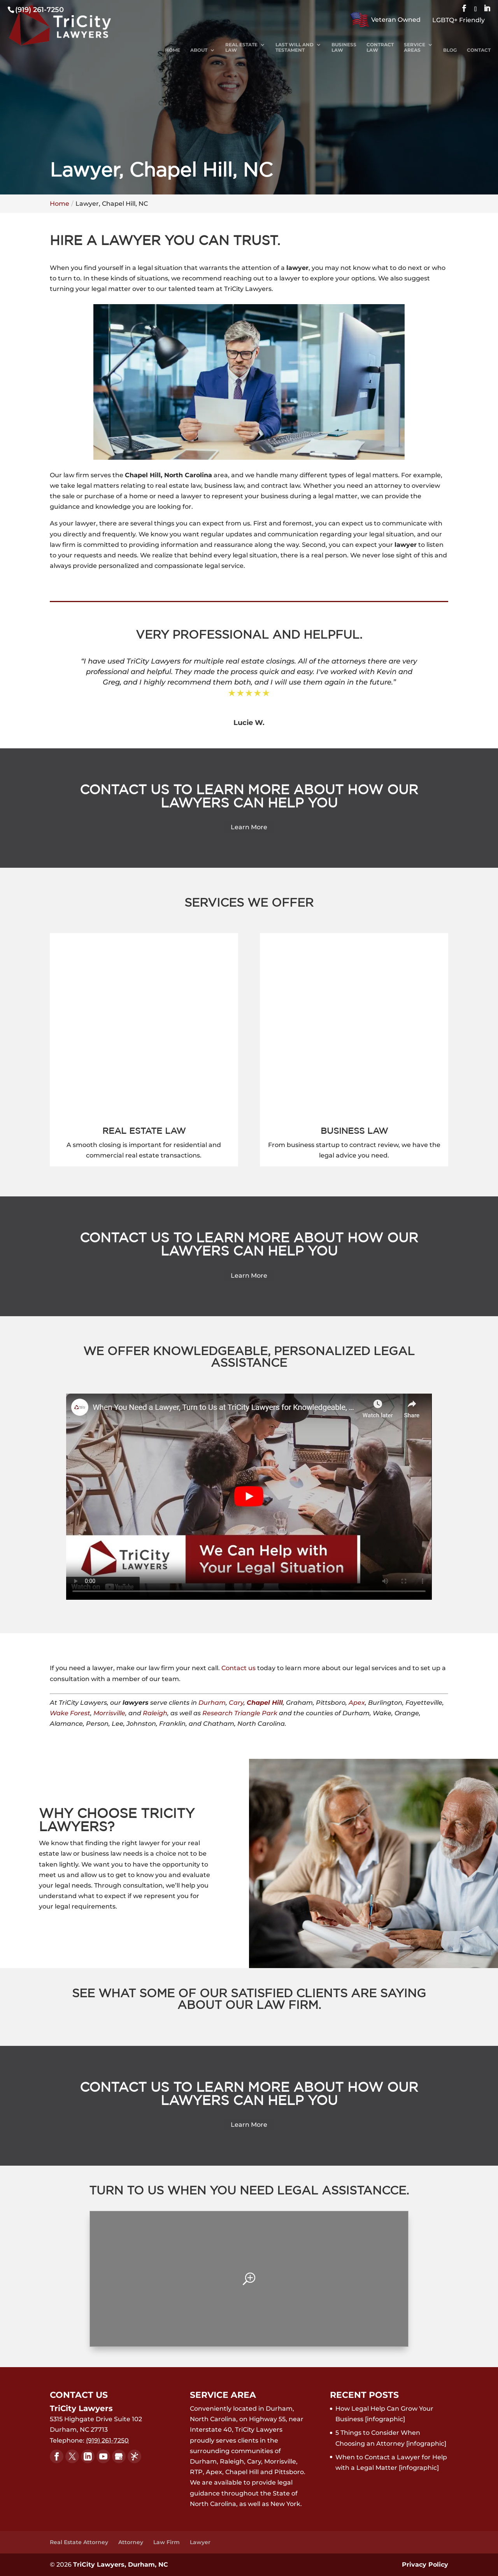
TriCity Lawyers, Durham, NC (120, 2564)
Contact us (238, 1668)
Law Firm (166, 2542)
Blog (450, 50)
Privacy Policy (425, 2564)
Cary (236, 1702)
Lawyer (200, 2542)
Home (172, 50)
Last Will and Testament (294, 47)
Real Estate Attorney (79, 2542)
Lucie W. (249, 722)
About (198, 50)
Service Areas (414, 47)
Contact (479, 50)
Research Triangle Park (239, 1713)
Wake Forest (70, 1713)
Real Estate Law (241, 47)
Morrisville (109, 1713)
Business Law (343, 47)
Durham (212, 1702)
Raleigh (155, 1713)
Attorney (130, 2542)
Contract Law (380, 47)
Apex (357, 1702)
